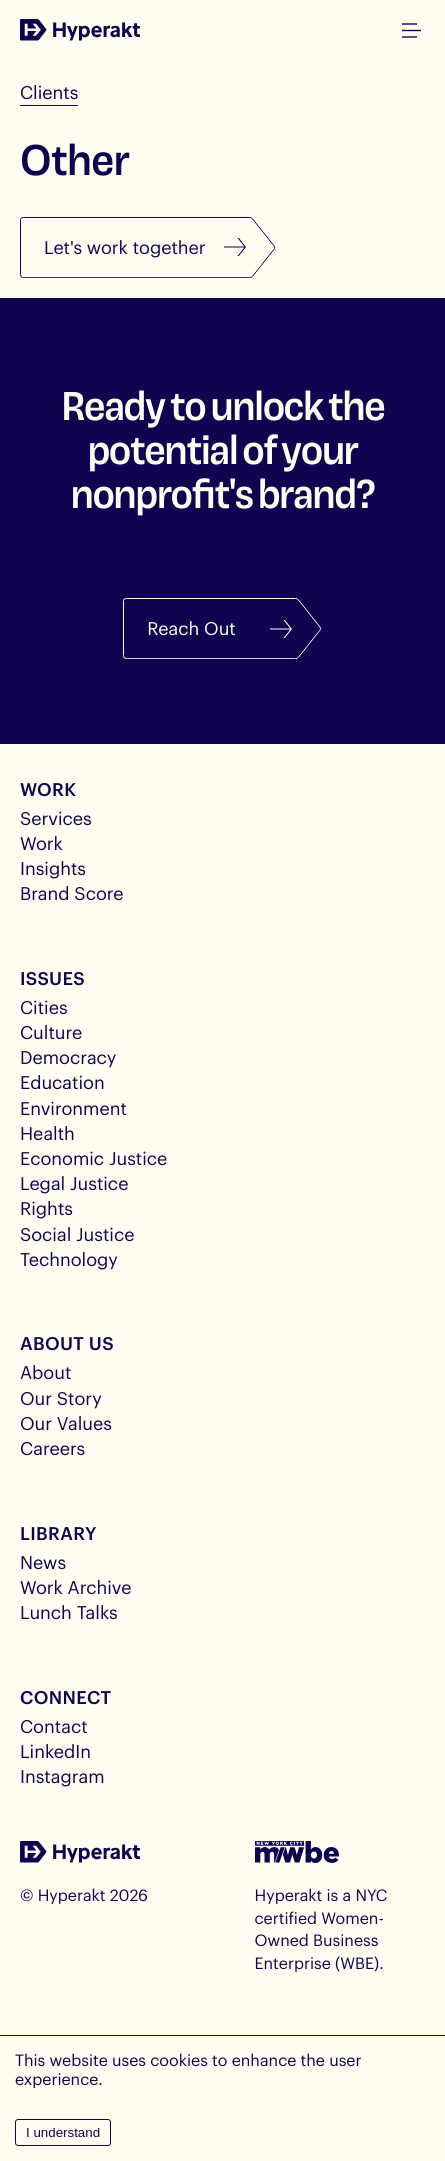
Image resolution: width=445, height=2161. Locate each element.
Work (41, 843)
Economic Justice (93, 1158)
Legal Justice (74, 1183)
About (45, 1372)
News (43, 1562)
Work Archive (76, 1587)
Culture (51, 1032)
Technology (69, 1259)
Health (47, 1133)
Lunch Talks (69, 1612)
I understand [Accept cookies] (63, 2132)
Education (62, 1082)
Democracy (68, 1057)
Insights (53, 868)
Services (56, 818)
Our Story (61, 1398)
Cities (44, 1007)
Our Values (66, 1423)
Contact (54, 1726)
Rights (46, 1208)
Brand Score (72, 893)
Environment (73, 1108)
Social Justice (77, 1234)
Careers (52, 1448)
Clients (49, 92)
